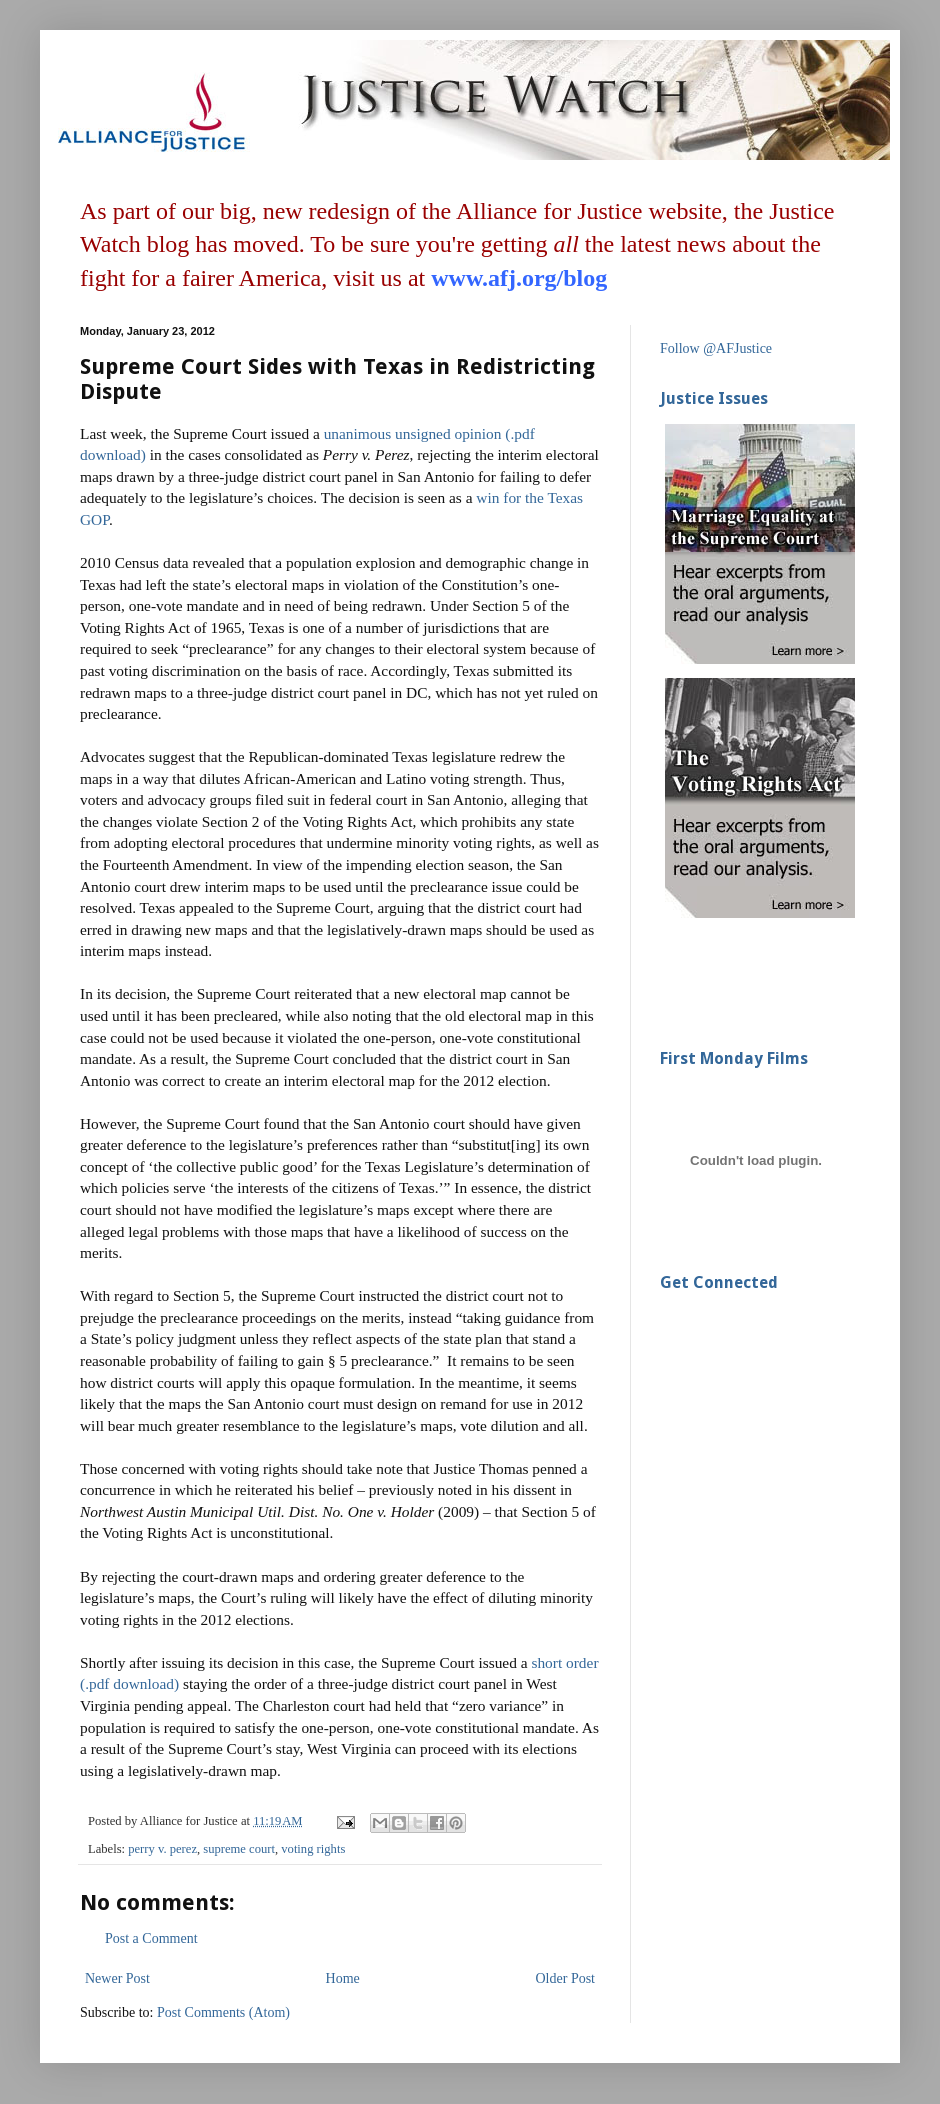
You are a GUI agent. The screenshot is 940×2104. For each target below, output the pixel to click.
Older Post (566, 1978)
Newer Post (117, 1978)
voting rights (313, 1849)
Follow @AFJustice (716, 348)
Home (343, 1978)
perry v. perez (162, 1849)
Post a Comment (151, 1938)
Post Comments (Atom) (223, 2012)
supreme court (239, 1849)
